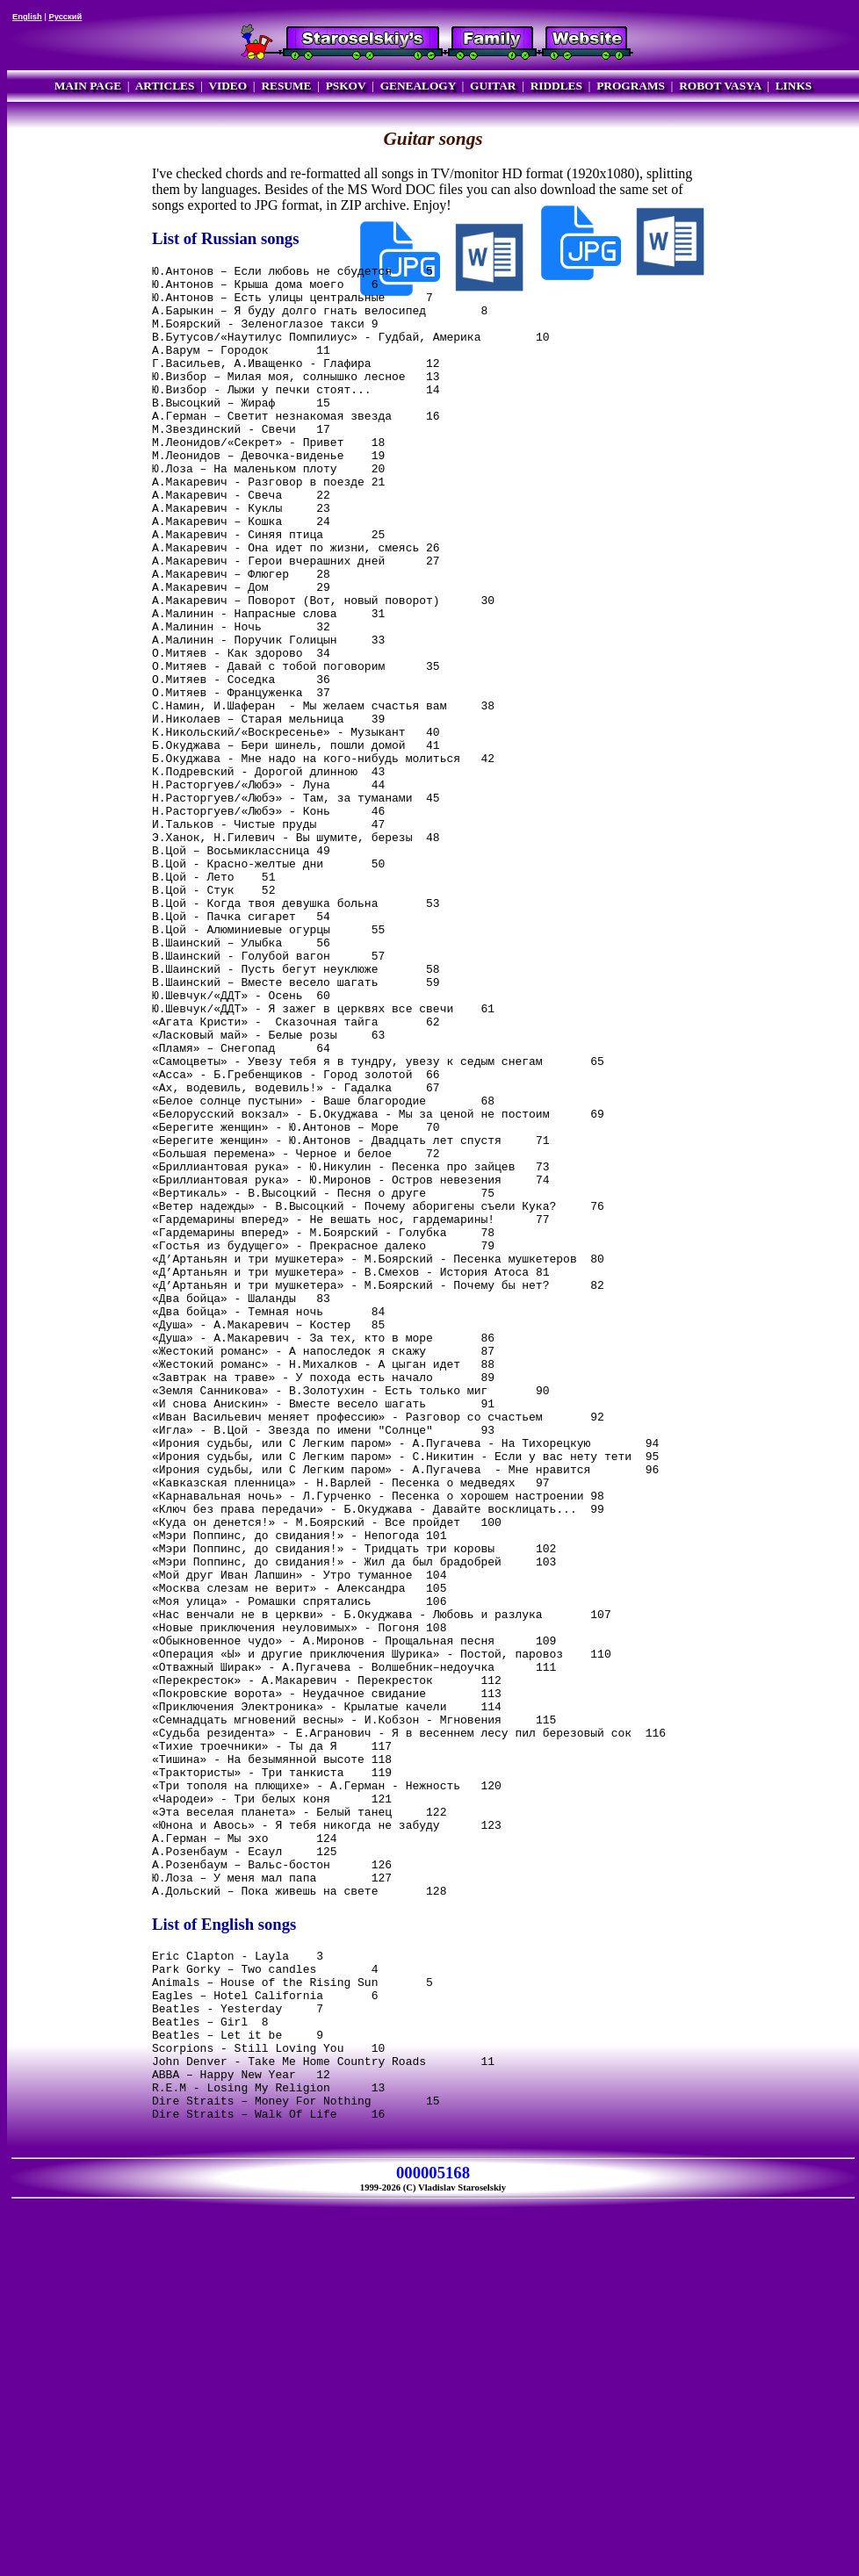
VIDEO (227, 85)
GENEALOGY (418, 85)
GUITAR (493, 85)
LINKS (794, 85)
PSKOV (346, 85)
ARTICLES (165, 85)
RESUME (286, 85)
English (27, 16)
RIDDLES (556, 85)
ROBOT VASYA (720, 85)
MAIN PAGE (87, 85)
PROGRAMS (630, 85)
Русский (65, 16)
